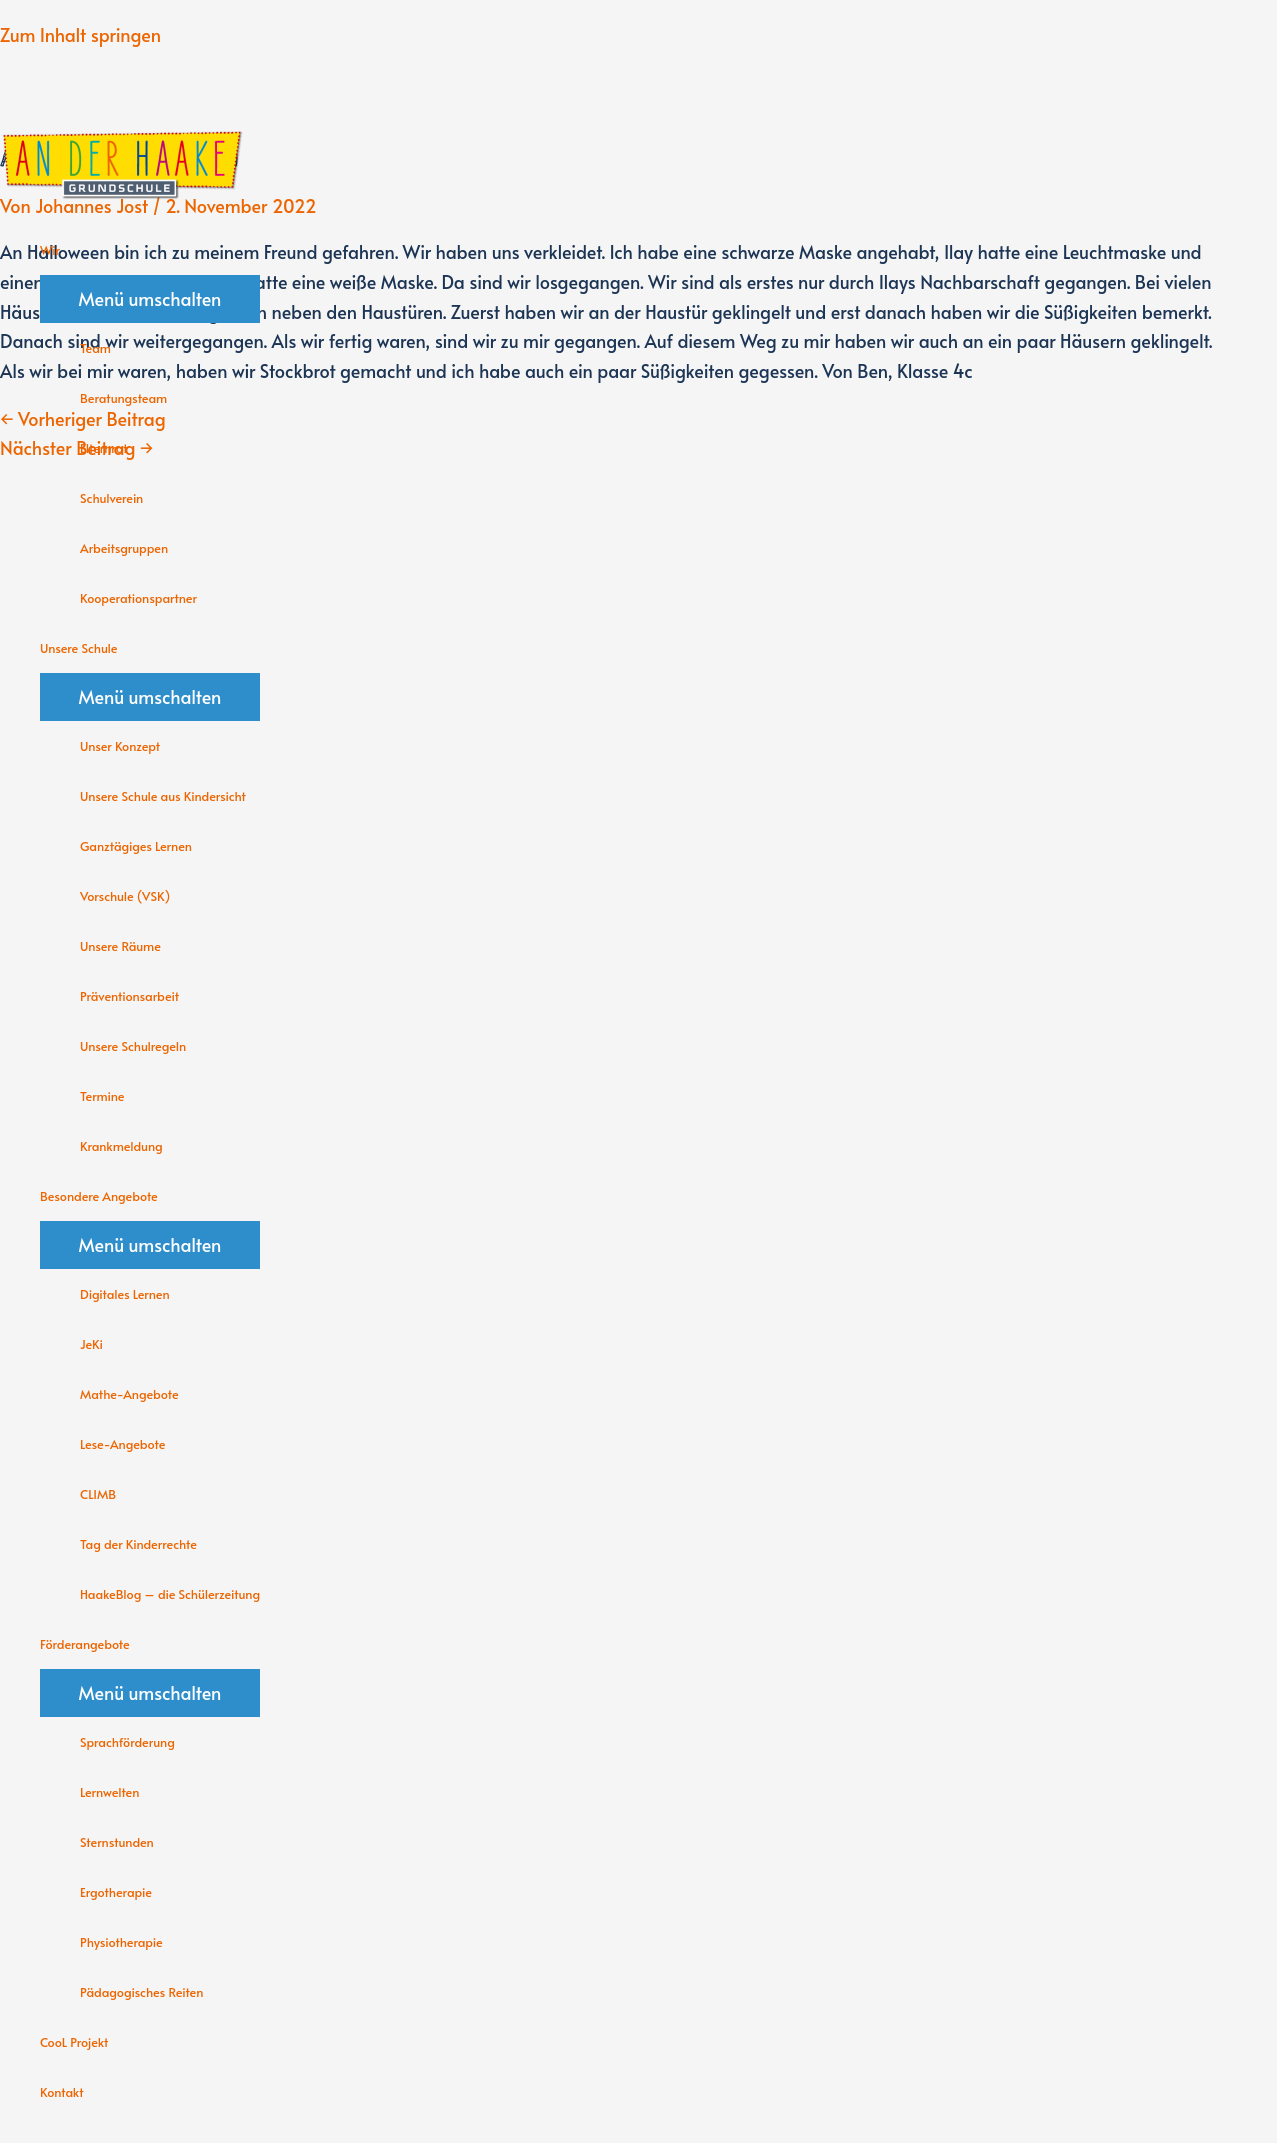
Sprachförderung (127, 1742)
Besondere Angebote (99, 1196)
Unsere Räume (120, 946)
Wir (50, 250)
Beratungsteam (123, 398)
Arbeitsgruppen (124, 548)
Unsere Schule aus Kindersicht (163, 796)
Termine (102, 1096)
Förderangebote (85, 1644)
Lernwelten (109, 1792)
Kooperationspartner (138, 598)
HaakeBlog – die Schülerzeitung (170, 1594)
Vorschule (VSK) (125, 896)
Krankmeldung (121, 1146)
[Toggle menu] (150, 299)
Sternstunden (117, 1842)
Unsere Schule (79, 648)
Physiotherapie (121, 1942)
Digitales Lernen (125, 1294)
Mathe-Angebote (129, 1394)
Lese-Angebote (122, 1444)
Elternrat (104, 448)
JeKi (91, 1344)
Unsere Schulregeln (133, 1046)
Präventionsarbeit (129, 996)
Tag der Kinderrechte (138, 1544)
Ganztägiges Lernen (136, 846)
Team (95, 348)
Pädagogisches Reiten (141, 1992)
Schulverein (111, 498)
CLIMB (98, 1494)
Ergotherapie (116, 1892)
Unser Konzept (120, 746)
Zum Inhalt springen (80, 34)
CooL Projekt (74, 2042)
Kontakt (62, 2092)
